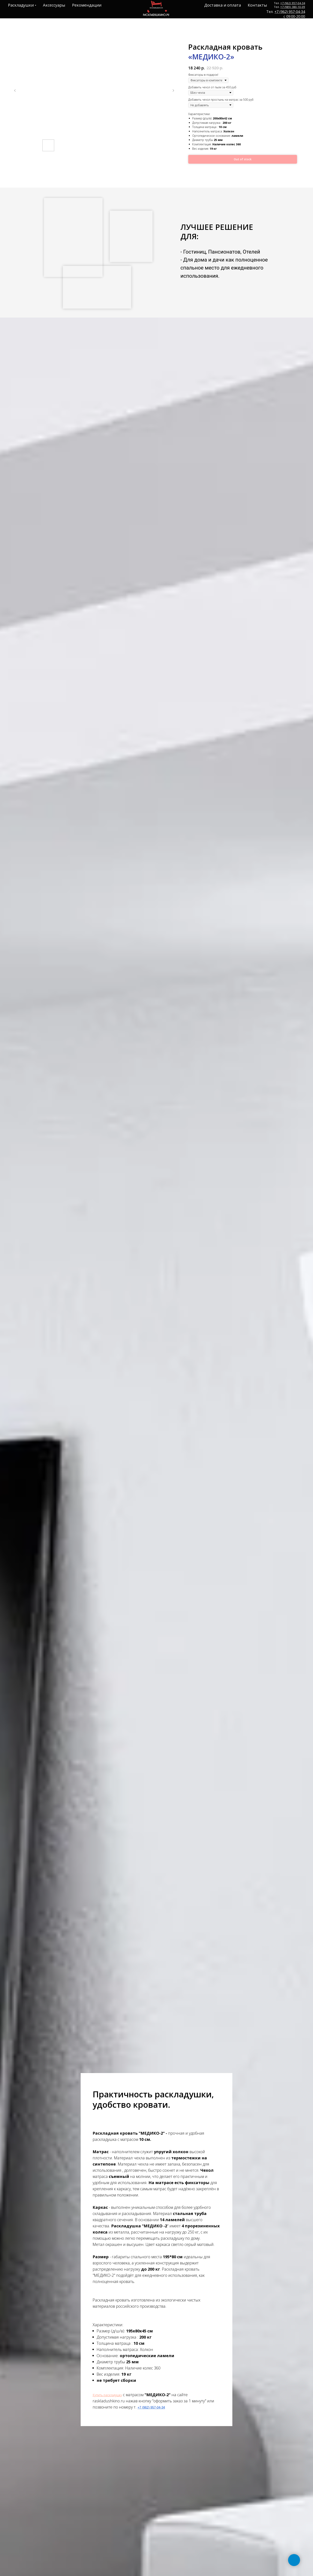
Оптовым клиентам (86, 4)
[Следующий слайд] (173, 90)
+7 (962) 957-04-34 (151, 2407)
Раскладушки (20, 4)
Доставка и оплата (263, 4)
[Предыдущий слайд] (15, 90)
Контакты (296, 4)
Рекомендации (226, 4)
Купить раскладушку (107, 2395)
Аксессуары (51, 4)
